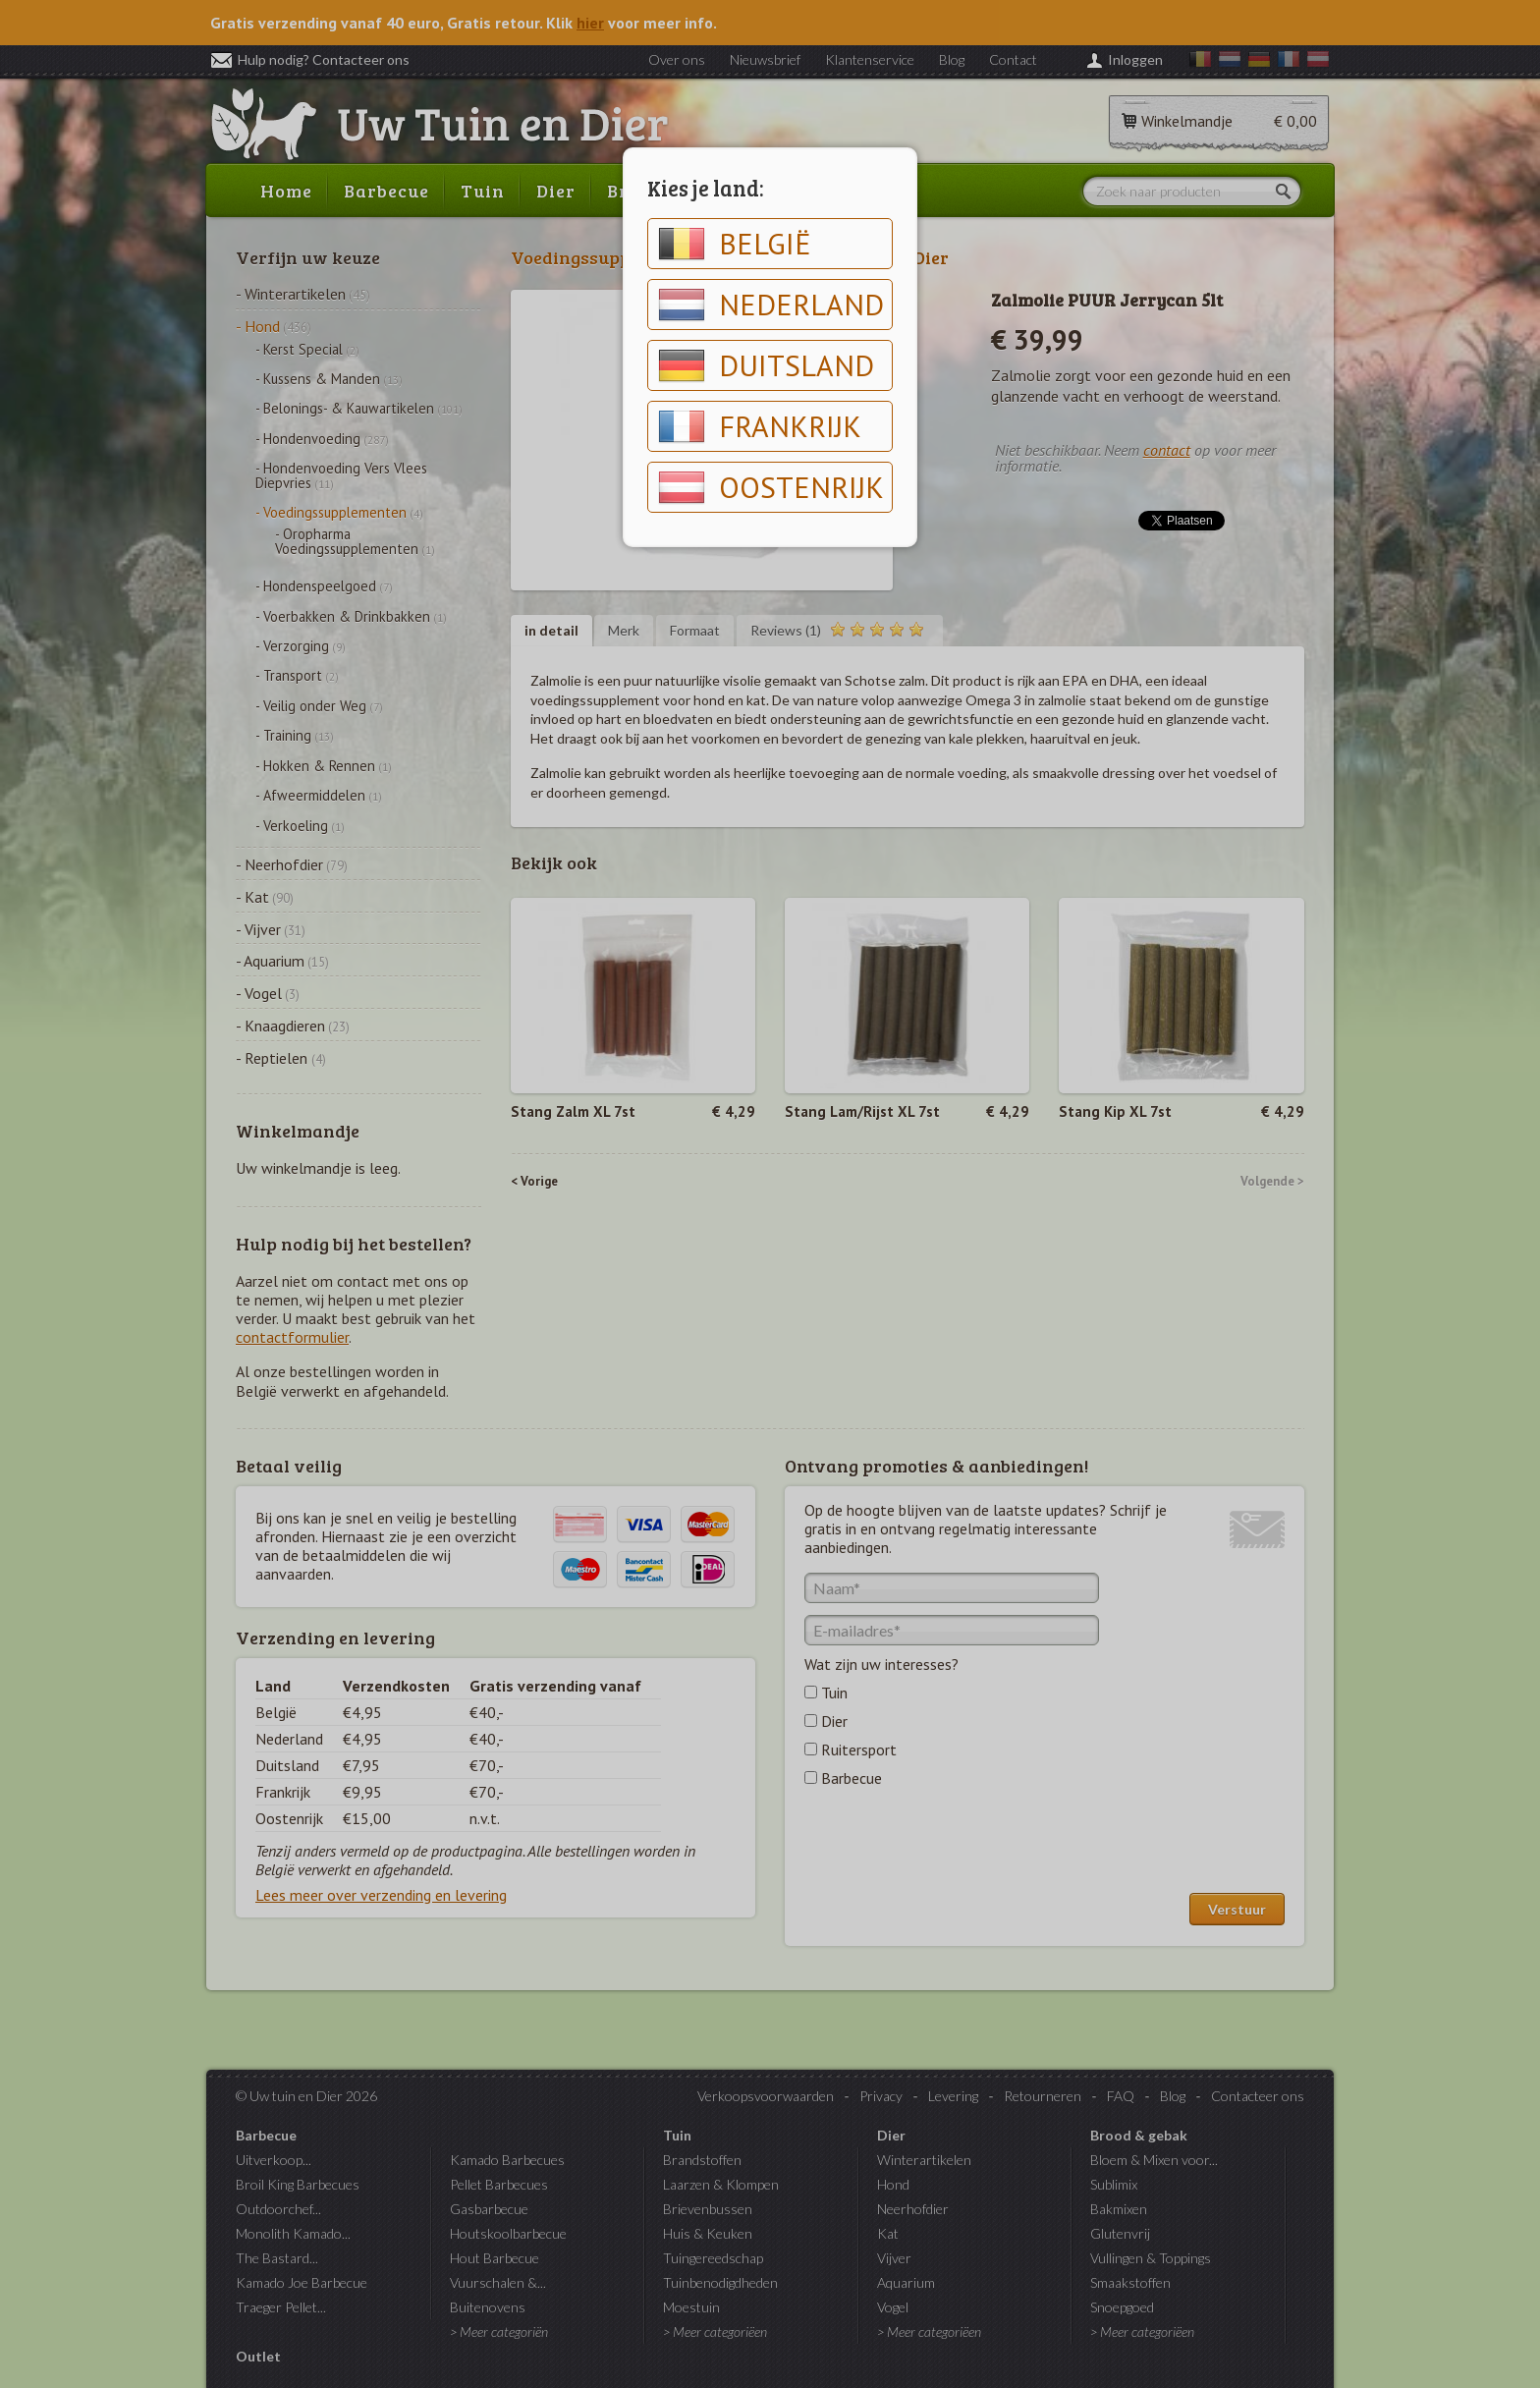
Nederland (771, 304)
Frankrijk (759, 426)
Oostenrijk (771, 487)
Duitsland (766, 365)
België (734, 243)
